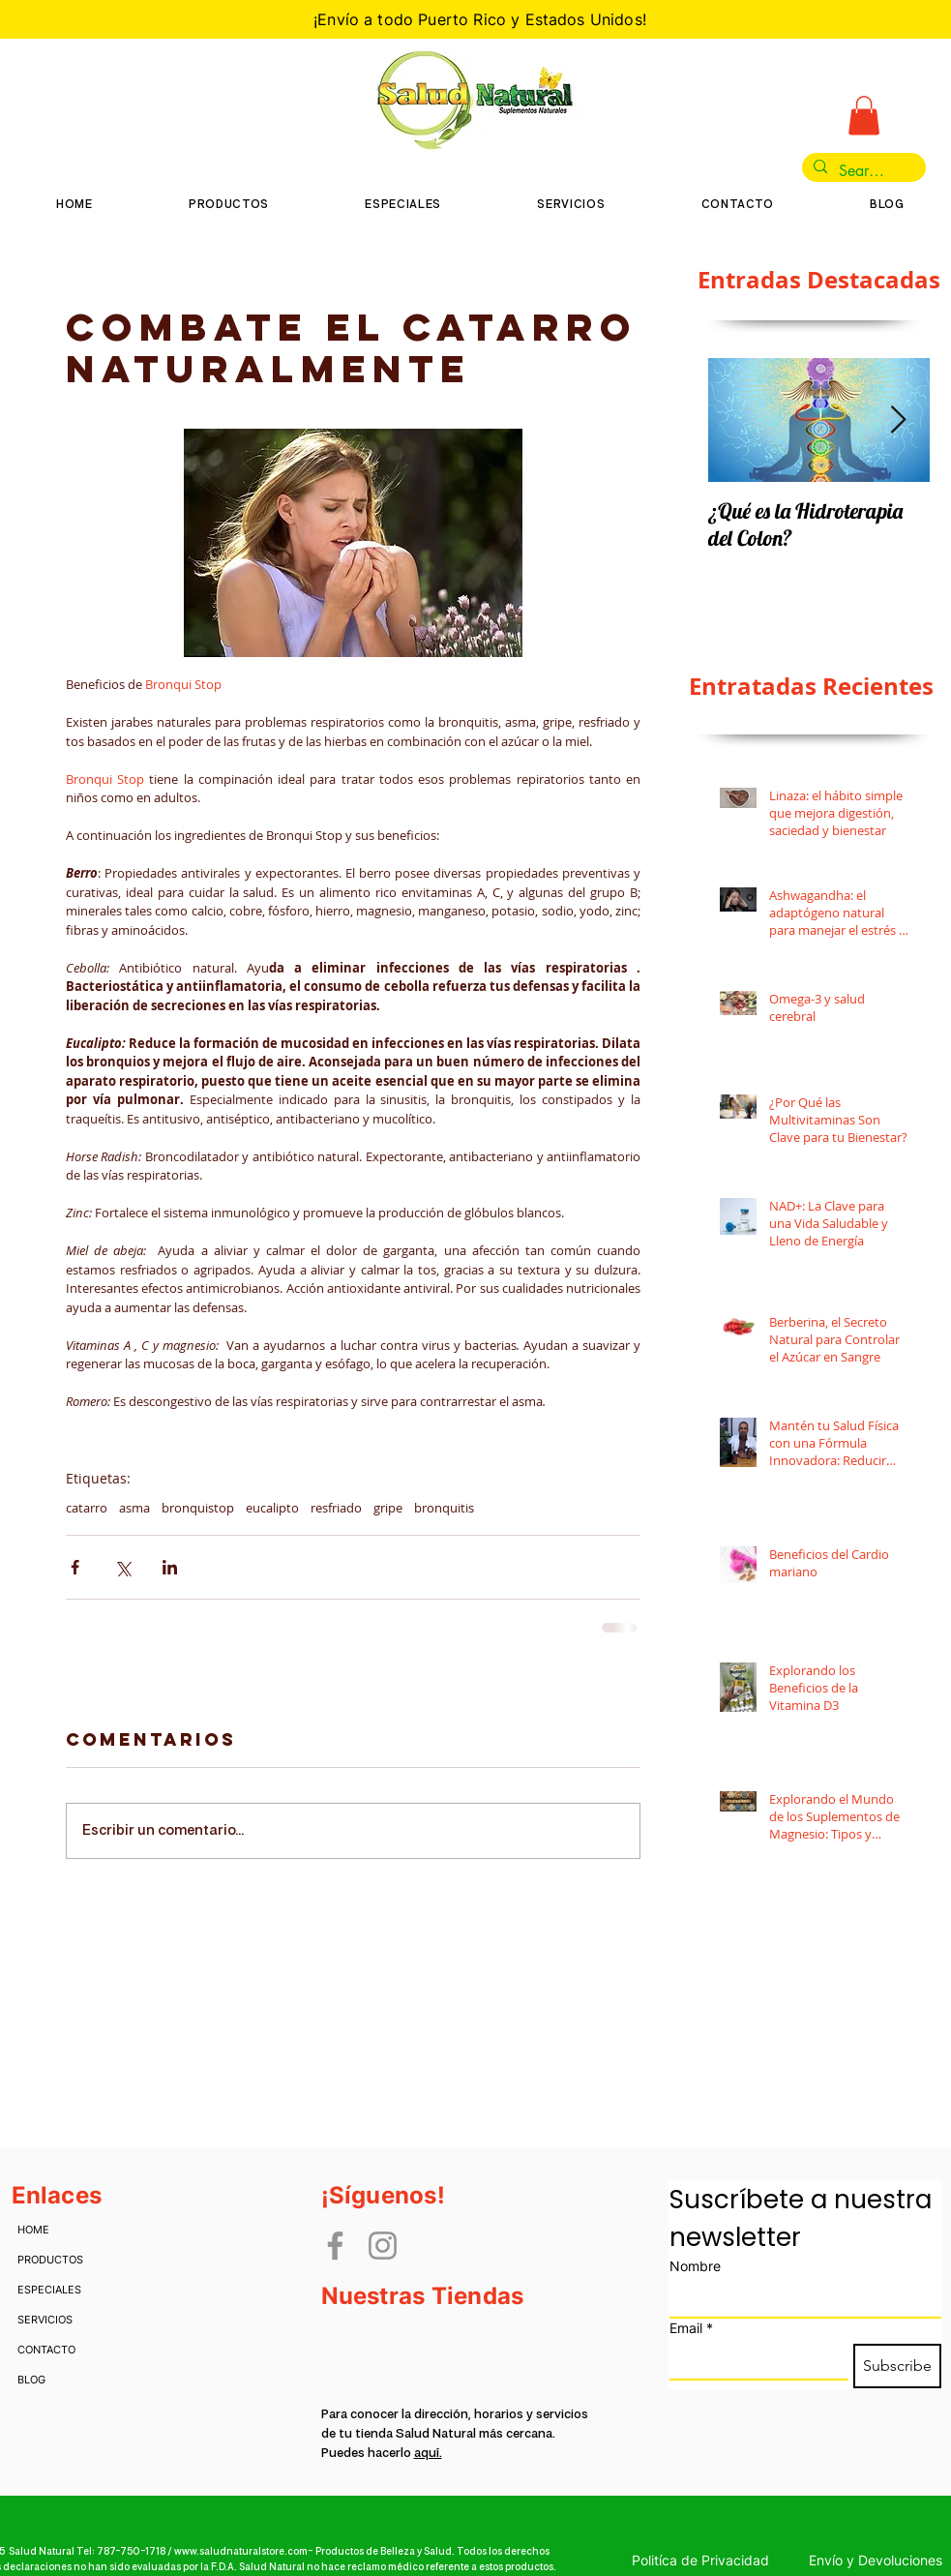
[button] (863, 115)
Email (691, 2328)
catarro (86, 1507)
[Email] (753, 2361)
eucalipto (272, 1507)
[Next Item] (898, 420)
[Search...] (862, 171)
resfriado (336, 1507)
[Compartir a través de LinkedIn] (170, 1567)
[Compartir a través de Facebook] (75, 1567)
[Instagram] (382, 2245)
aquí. (428, 2453)
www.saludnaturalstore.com (241, 2552)
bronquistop (198, 1507)
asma (134, 1507)
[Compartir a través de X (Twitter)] (122, 1567)
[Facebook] (335, 2245)
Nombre (695, 2266)
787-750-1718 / (135, 2552)
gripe (387, 1507)
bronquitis (444, 1507)
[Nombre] (799, 2299)
